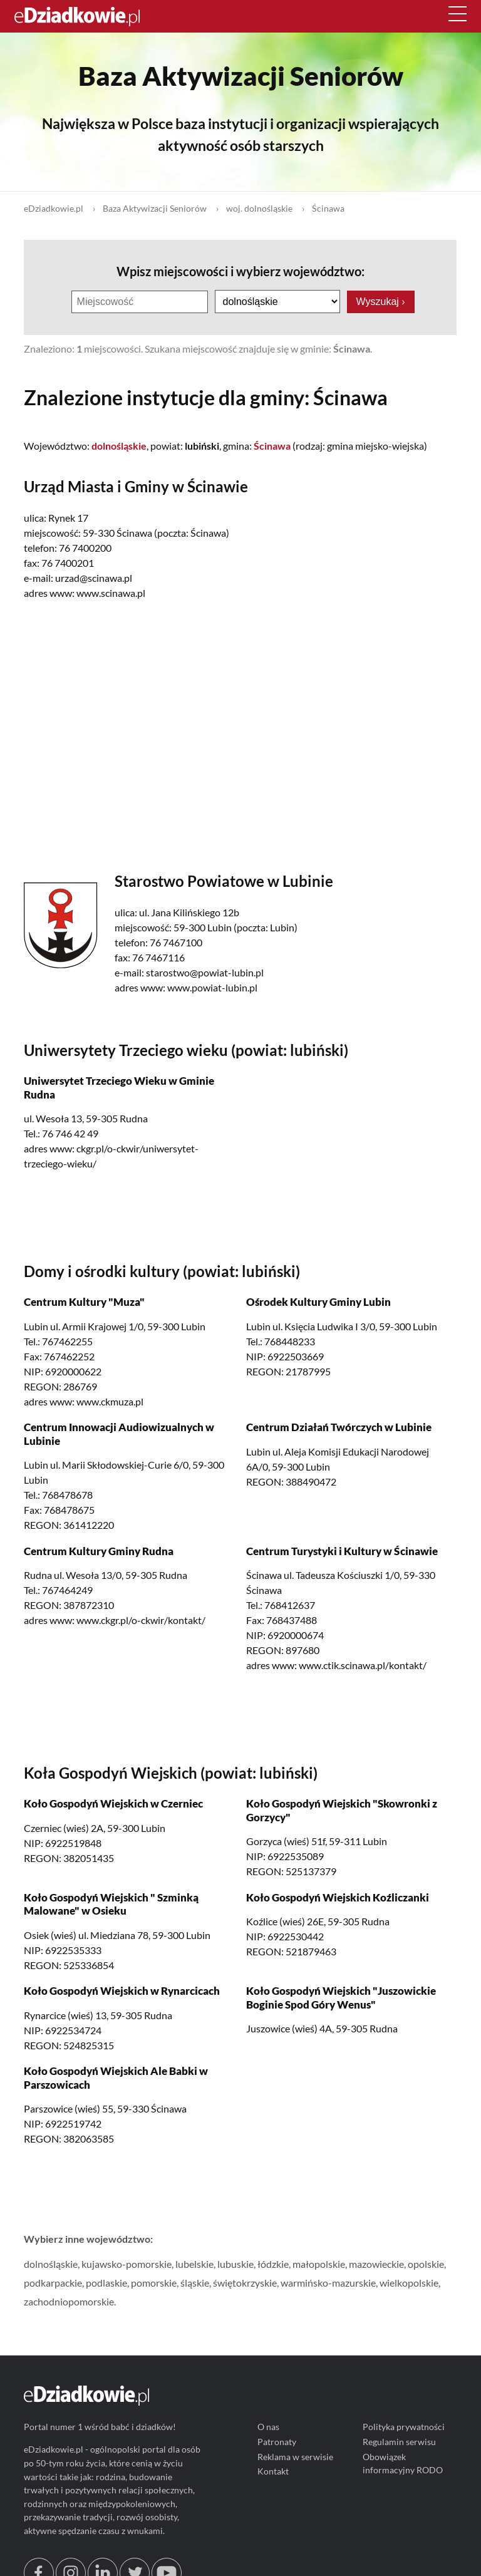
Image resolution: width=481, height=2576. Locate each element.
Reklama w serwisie (295, 2456)
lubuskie (235, 2264)
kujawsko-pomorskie (126, 2264)
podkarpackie (53, 2283)
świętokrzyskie (245, 2283)
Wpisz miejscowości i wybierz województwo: (240, 271)
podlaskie (106, 2283)
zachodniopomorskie (69, 2301)
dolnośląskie (51, 2264)
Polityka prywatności (404, 2427)
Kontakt (273, 2471)
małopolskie (318, 2264)
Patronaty (276, 2441)
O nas (268, 2427)
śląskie (194, 2283)
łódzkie (273, 2264)
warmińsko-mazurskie (328, 2283)
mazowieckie (376, 2264)
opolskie (426, 2264)
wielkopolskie (409, 2283)
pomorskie (154, 2283)
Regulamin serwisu (400, 2441)
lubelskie (194, 2264)
